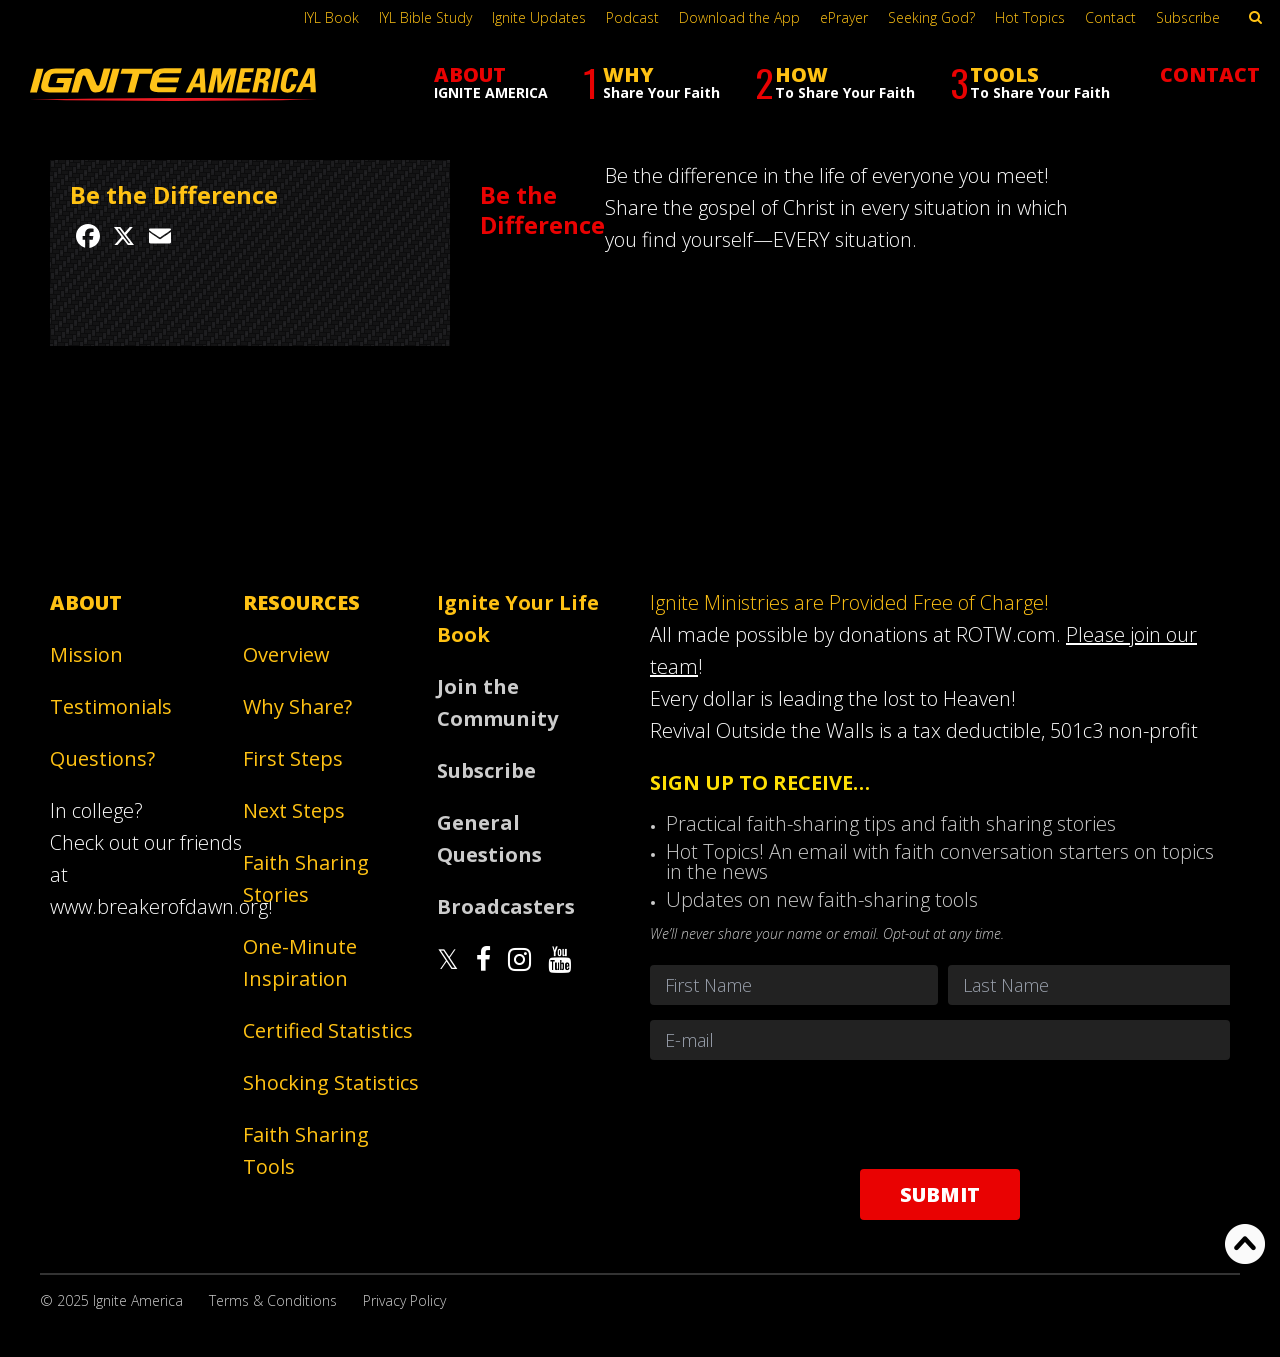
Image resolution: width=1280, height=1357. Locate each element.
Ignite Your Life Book (518, 618)
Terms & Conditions (273, 1300)
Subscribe (1188, 17)
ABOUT (491, 81)
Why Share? (297, 706)
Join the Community (497, 702)
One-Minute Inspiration (300, 962)
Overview (286, 654)
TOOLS (1030, 82)
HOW (835, 82)
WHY (651, 82)
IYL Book (331, 17)
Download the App (739, 17)
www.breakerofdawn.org (159, 906)
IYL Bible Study (425, 17)
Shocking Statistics (331, 1082)
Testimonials (111, 706)
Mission (86, 654)
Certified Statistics (328, 1030)
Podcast (632, 17)
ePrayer (844, 17)
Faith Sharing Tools (306, 1150)
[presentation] (940, 1114)
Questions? (102, 758)
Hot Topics (1030, 17)
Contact (1110, 17)
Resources (301, 602)
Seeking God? (931, 17)
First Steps (293, 758)
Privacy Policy (404, 1300)
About (86, 602)
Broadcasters (506, 906)
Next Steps (294, 810)
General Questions (489, 838)
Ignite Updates (539, 17)
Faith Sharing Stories (306, 878)
